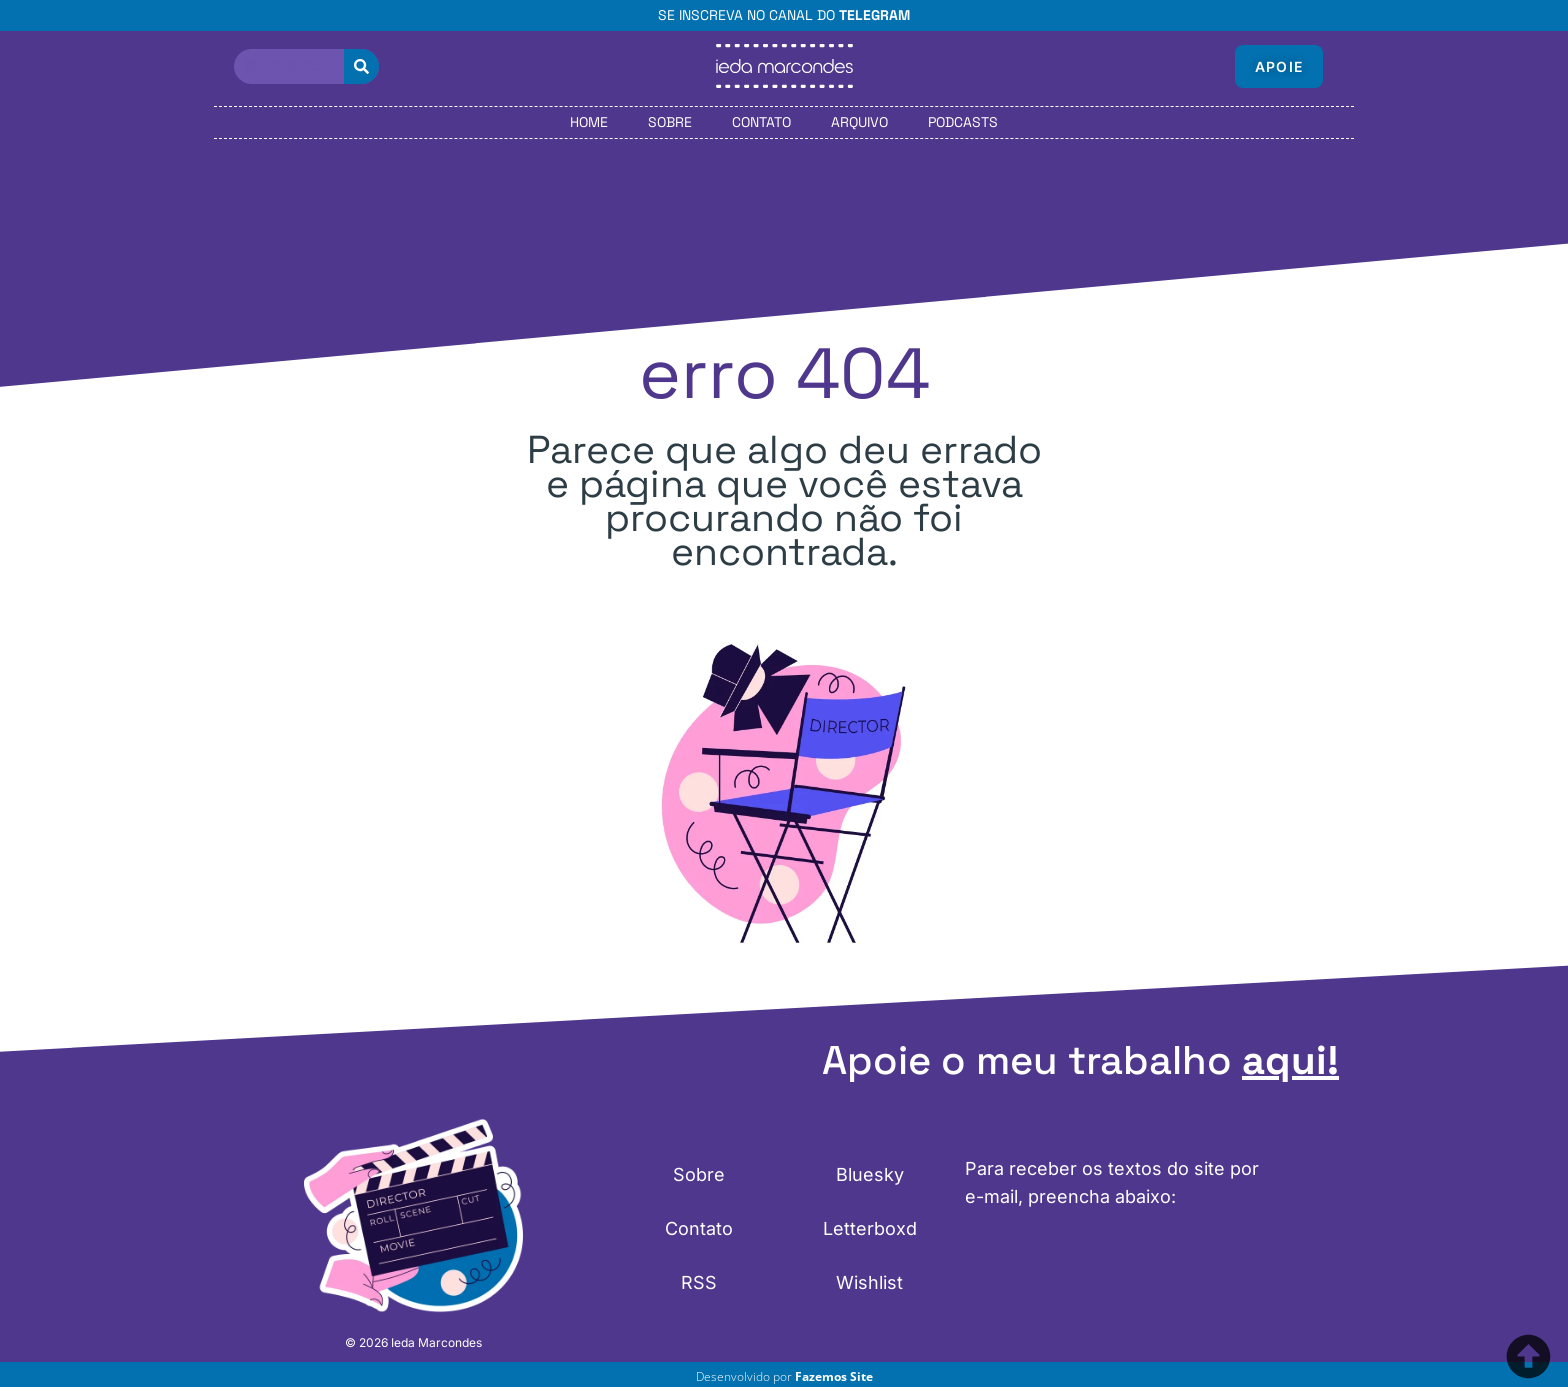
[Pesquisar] (361, 66)
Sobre (670, 122)
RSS (699, 1282)
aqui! (1290, 1060)
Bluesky (870, 1174)
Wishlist (869, 1282)
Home (589, 122)
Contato (761, 122)
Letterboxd (870, 1228)
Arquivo (859, 122)
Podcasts (963, 122)
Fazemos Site (834, 1376)
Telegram (874, 15)
